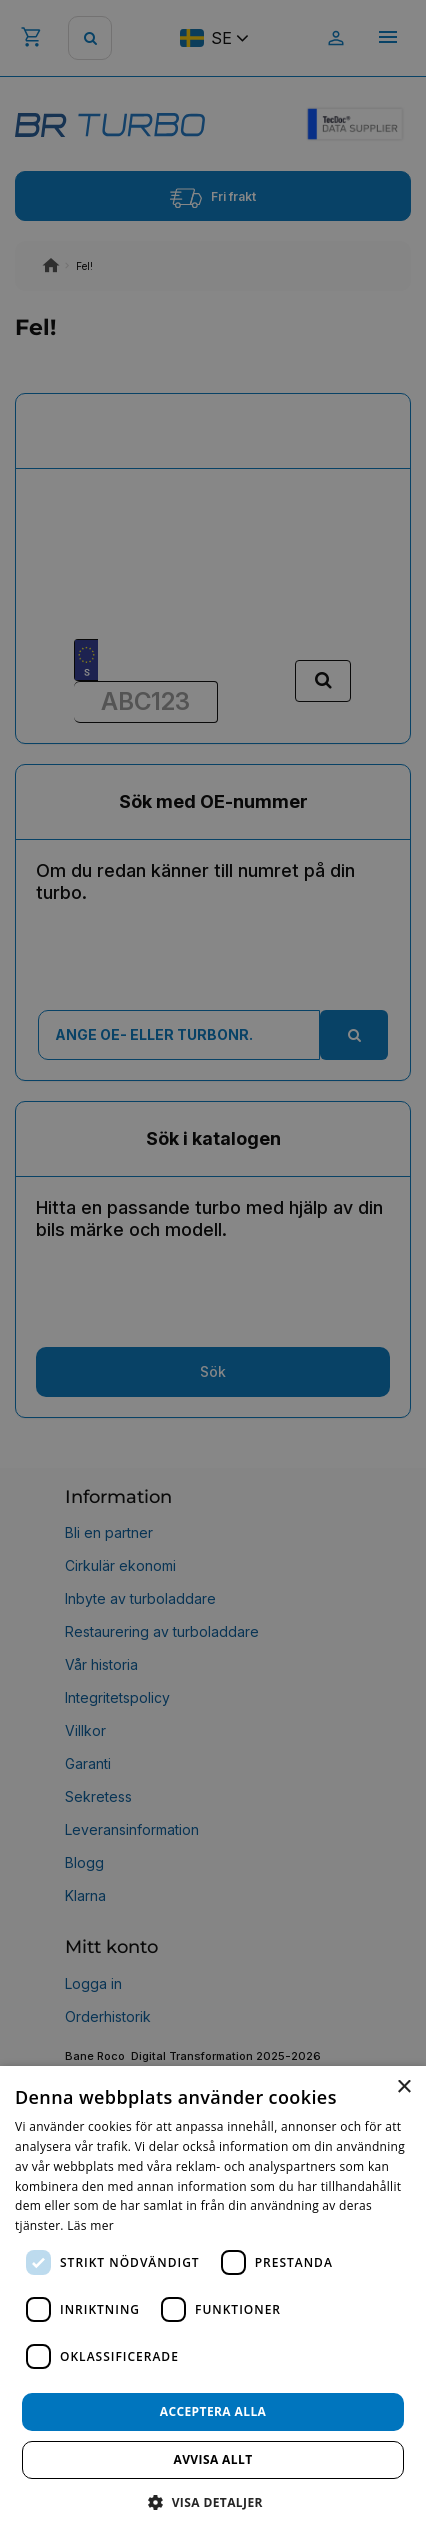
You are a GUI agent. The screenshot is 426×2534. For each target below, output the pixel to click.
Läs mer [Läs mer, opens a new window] (90, 2225)
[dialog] (213, 2300)
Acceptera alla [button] (213, 2411)
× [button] (403, 2087)
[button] (213, 2501)
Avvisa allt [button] (212, 2459)
